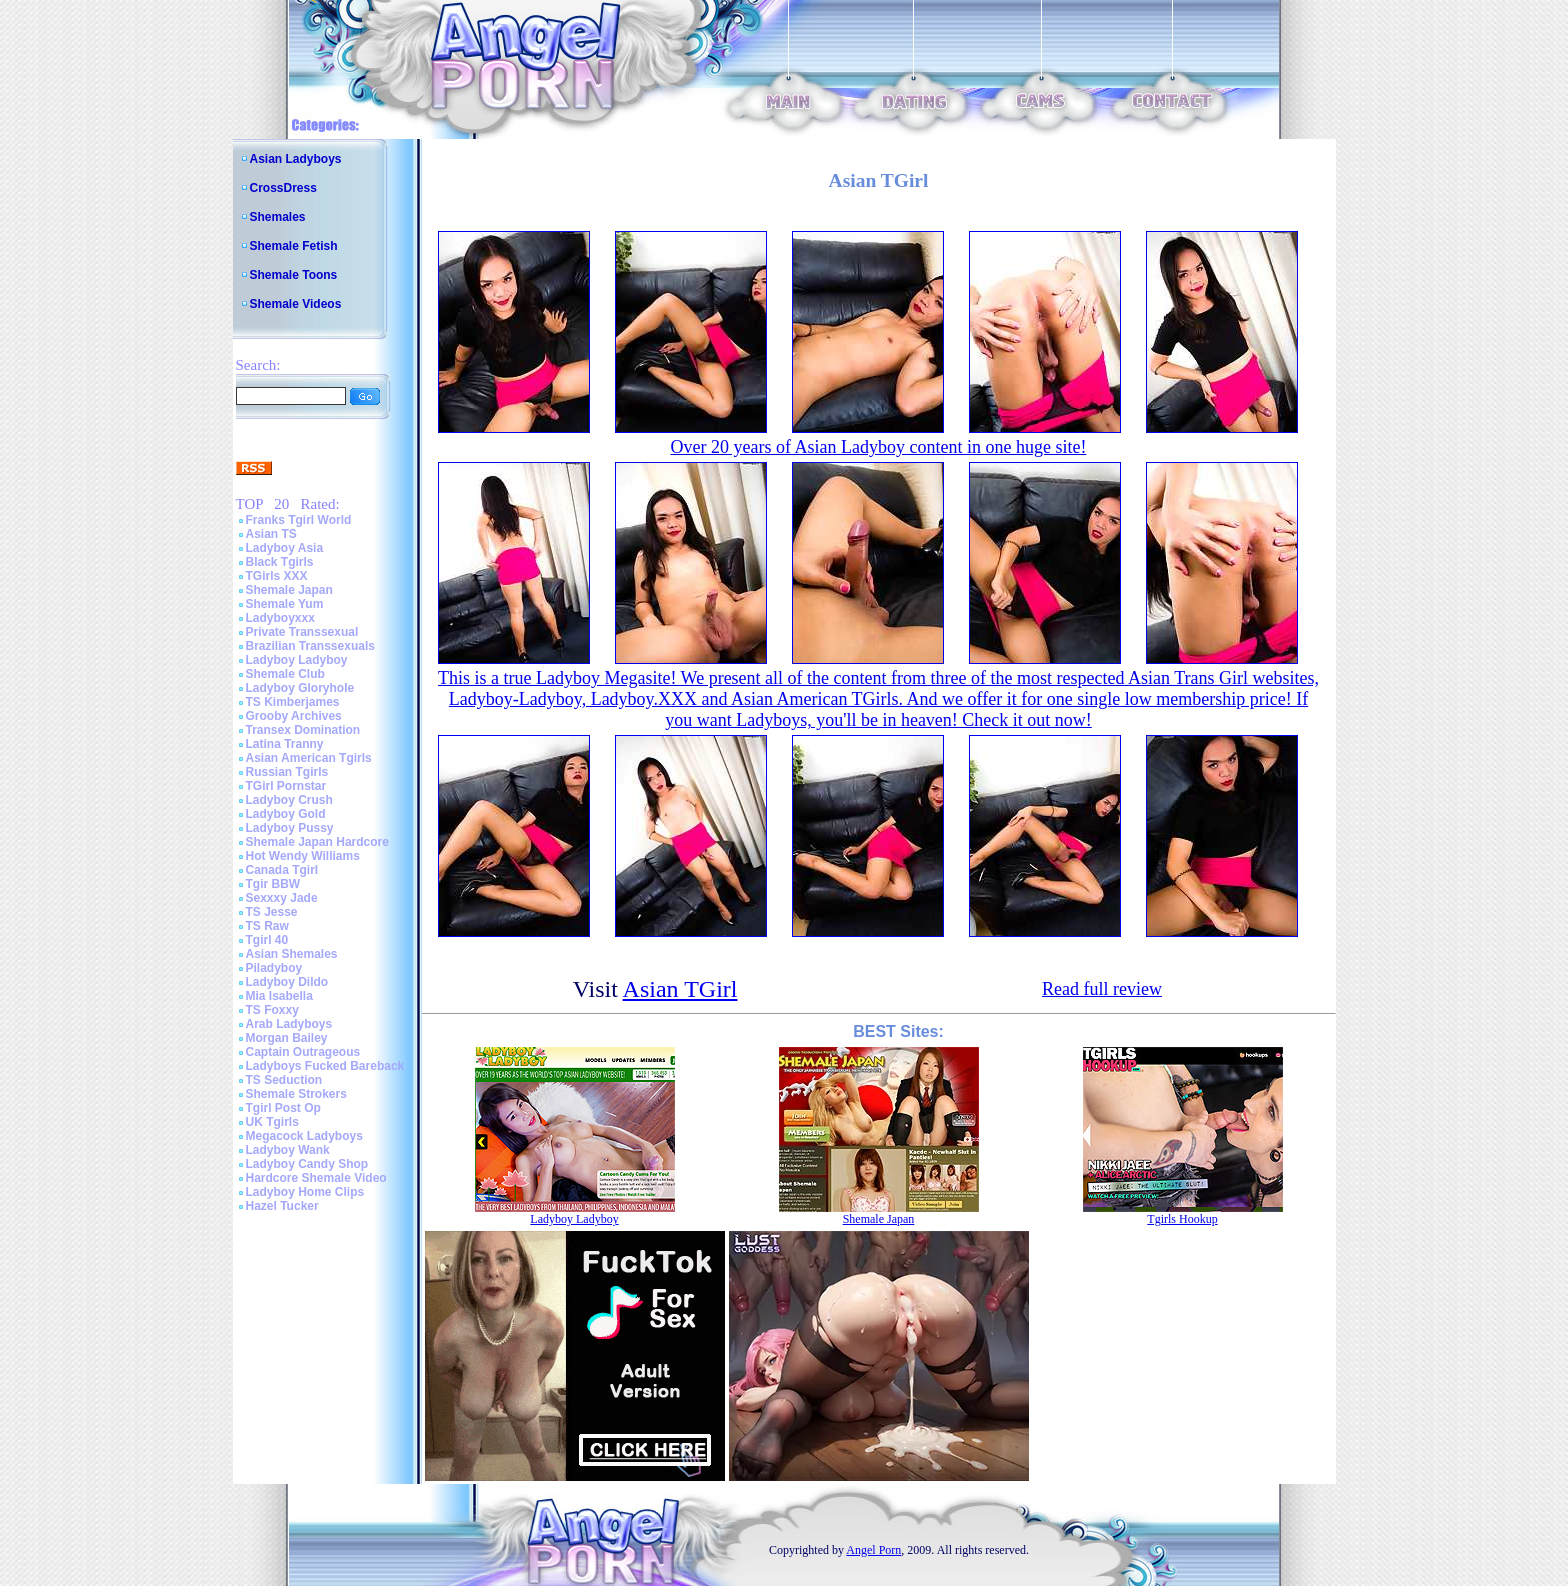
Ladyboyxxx (280, 618)
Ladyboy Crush (289, 800)
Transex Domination (303, 730)
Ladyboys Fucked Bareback (325, 1066)
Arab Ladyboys (289, 1024)
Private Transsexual (302, 632)
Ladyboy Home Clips (305, 1192)
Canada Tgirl (282, 870)
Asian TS (271, 534)
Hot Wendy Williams (303, 856)
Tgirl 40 (267, 940)
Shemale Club (285, 674)
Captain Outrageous (303, 1052)
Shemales (278, 217)
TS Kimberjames (293, 702)
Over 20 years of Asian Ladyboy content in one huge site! (879, 447)
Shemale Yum (285, 604)
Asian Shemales (292, 954)
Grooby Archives (294, 716)
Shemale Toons (294, 275)
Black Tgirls (280, 562)
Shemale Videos (296, 304)
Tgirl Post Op (283, 1108)
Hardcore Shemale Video (316, 1178)
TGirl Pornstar (286, 786)
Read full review (1102, 989)
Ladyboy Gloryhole (300, 688)
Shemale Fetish (294, 246)
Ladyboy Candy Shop (307, 1164)
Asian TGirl (680, 989)
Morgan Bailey (287, 1038)
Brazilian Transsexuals (310, 646)
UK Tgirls (272, 1122)
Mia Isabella (279, 996)
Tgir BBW (273, 884)
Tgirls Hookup (1182, 1219)
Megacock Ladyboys (304, 1136)
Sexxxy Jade (282, 898)
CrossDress (283, 188)
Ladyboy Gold (286, 814)
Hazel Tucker (282, 1206)
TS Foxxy (272, 1010)
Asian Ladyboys (296, 159)
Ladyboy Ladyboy (297, 660)
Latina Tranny (285, 744)
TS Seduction (284, 1080)
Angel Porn (873, 1550)
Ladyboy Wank (288, 1150)
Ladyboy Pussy (290, 828)
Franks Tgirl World (299, 520)
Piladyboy (274, 968)
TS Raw (267, 926)
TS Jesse (272, 912)
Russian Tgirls (287, 772)
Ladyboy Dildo (287, 982)
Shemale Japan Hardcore (317, 842)
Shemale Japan (289, 590)
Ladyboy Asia (285, 548)
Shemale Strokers (296, 1094)
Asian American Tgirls (309, 758)
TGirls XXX (277, 576)
